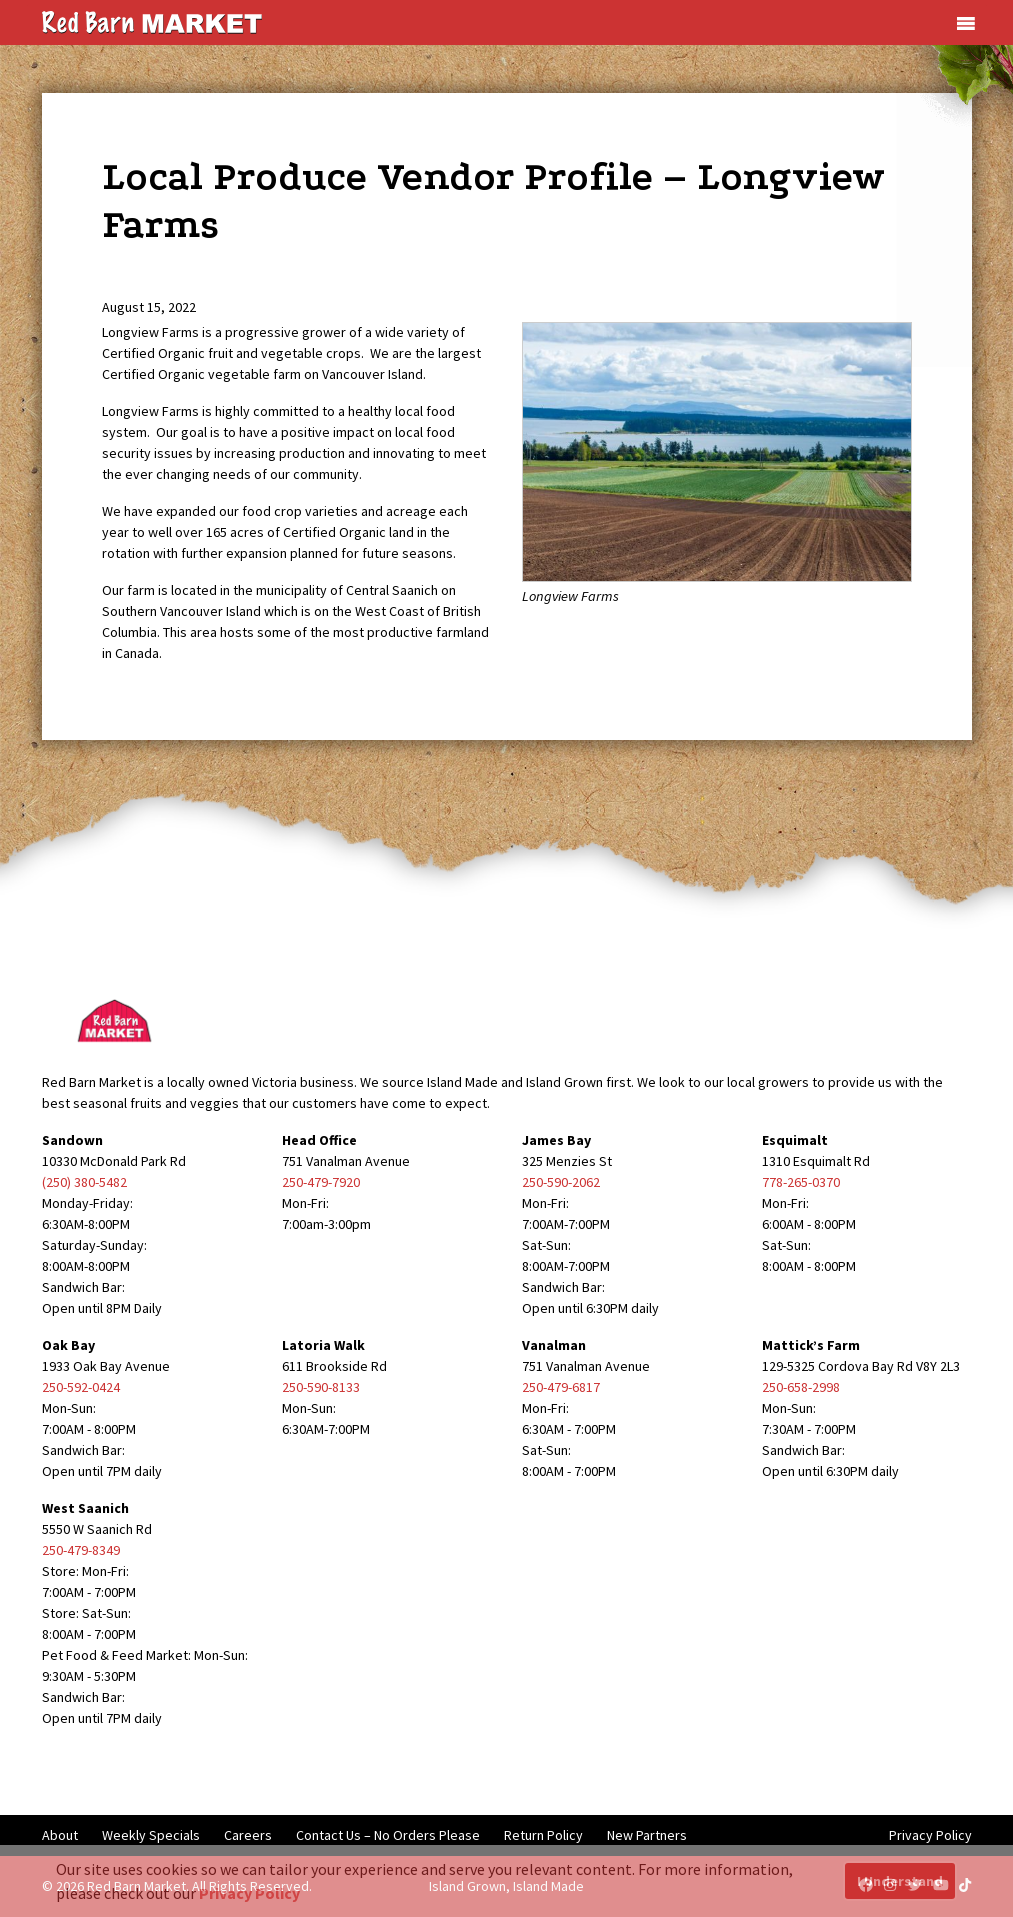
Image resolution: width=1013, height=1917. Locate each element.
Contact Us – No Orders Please (388, 1835)
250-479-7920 (321, 1182)
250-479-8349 (81, 1550)
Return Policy (543, 1835)
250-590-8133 (321, 1387)
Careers (248, 1835)
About (60, 1835)
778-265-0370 (801, 1182)
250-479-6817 (561, 1387)
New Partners (647, 1835)
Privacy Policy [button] (249, 1893)
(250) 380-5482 (84, 1182)
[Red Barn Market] (152, 21)
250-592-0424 (81, 1387)
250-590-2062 (561, 1182)
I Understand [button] (900, 1881)
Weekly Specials (151, 1835)
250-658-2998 (801, 1387)
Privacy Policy (930, 1835)
